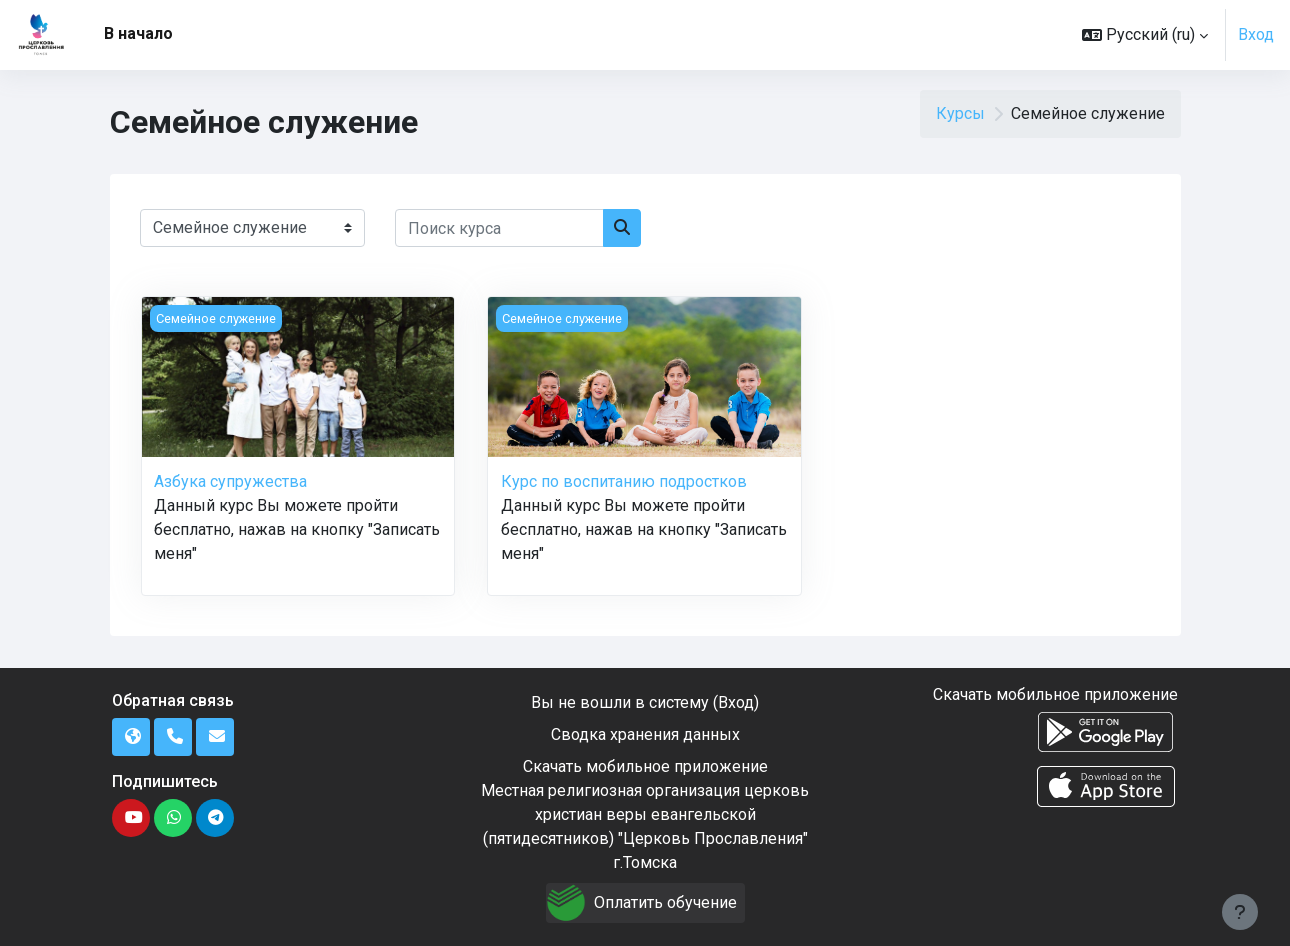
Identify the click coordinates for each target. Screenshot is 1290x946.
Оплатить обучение (665, 902)
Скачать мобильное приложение (645, 766)
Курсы (960, 113)
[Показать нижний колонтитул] (1240, 912)
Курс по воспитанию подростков (624, 481)
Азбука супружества (230, 481)
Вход (1256, 34)
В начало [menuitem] (138, 33)
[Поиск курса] (499, 228)
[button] (1145, 35)
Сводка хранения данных (645, 734)
